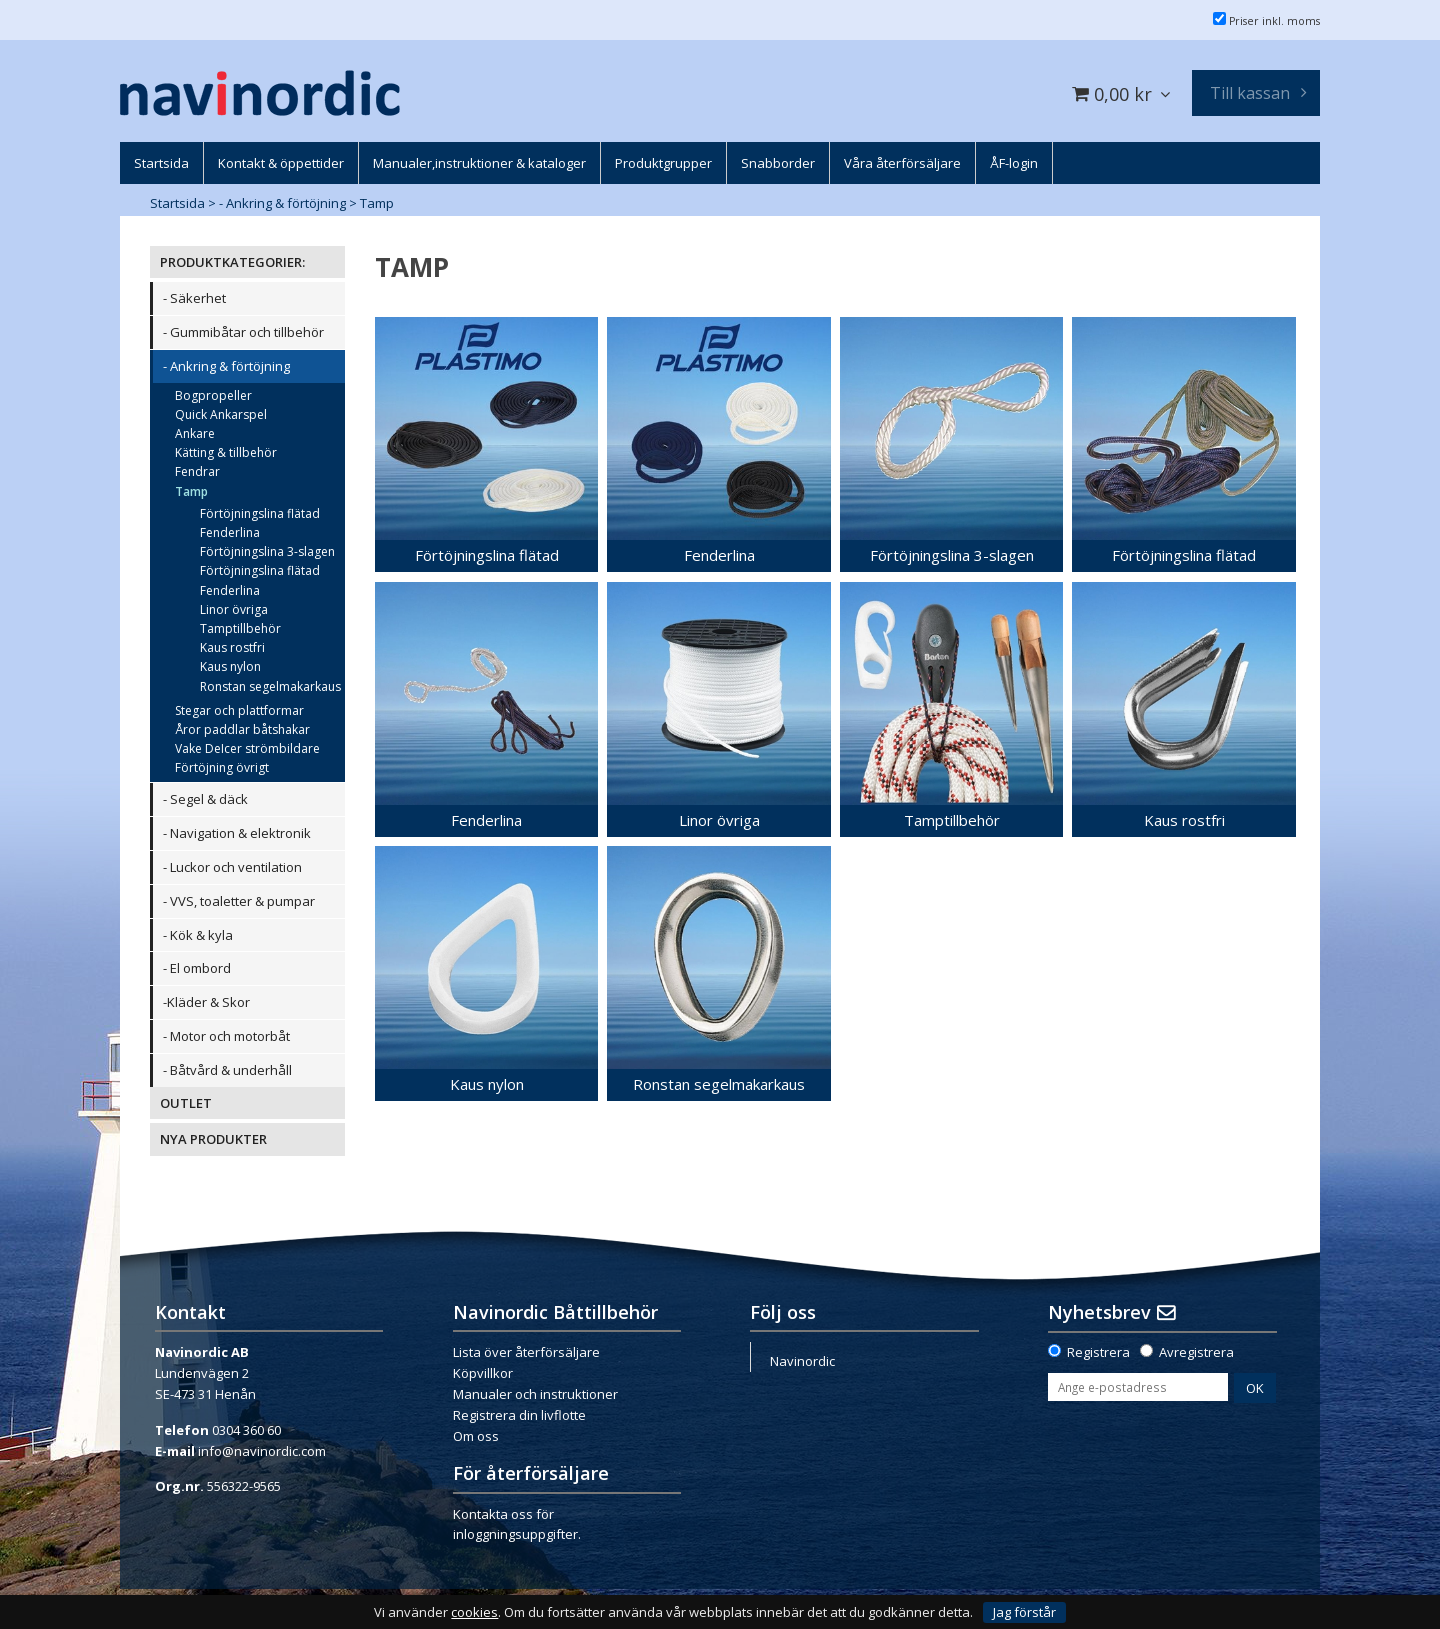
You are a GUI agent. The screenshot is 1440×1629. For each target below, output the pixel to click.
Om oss (476, 1436)
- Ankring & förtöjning (282, 203)
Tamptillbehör (240, 628)
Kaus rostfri (232, 647)
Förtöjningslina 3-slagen (267, 551)
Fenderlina (230, 532)
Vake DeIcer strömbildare (247, 748)
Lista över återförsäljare (526, 1352)
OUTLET (186, 1103)
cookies (474, 1612)
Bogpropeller (213, 395)
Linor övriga (234, 609)
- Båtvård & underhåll (227, 1070)
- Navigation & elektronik (237, 833)
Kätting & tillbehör (226, 452)
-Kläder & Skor (206, 1002)
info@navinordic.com (262, 1451)
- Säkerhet (194, 298)
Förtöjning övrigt (222, 767)
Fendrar (197, 471)
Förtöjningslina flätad (260, 513)
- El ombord (197, 968)
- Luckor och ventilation (232, 867)
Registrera (1098, 1352)
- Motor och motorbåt (226, 1036)
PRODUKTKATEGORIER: (232, 262)
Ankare (195, 433)
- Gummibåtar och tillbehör (243, 332)
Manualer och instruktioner (535, 1394)
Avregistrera (1196, 1352)
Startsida (177, 203)
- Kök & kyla (198, 935)
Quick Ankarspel (221, 414)
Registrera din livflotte (519, 1415)
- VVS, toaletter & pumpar (239, 901)
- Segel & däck (205, 799)
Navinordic (802, 1361)
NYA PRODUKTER (213, 1139)
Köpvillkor (483, 1373)
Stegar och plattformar (239, 710)
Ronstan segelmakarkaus (270, 686)
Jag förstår (1024, 1612)
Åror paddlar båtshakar (242, 729)
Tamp (377, 203)
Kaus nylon (230, 666)
